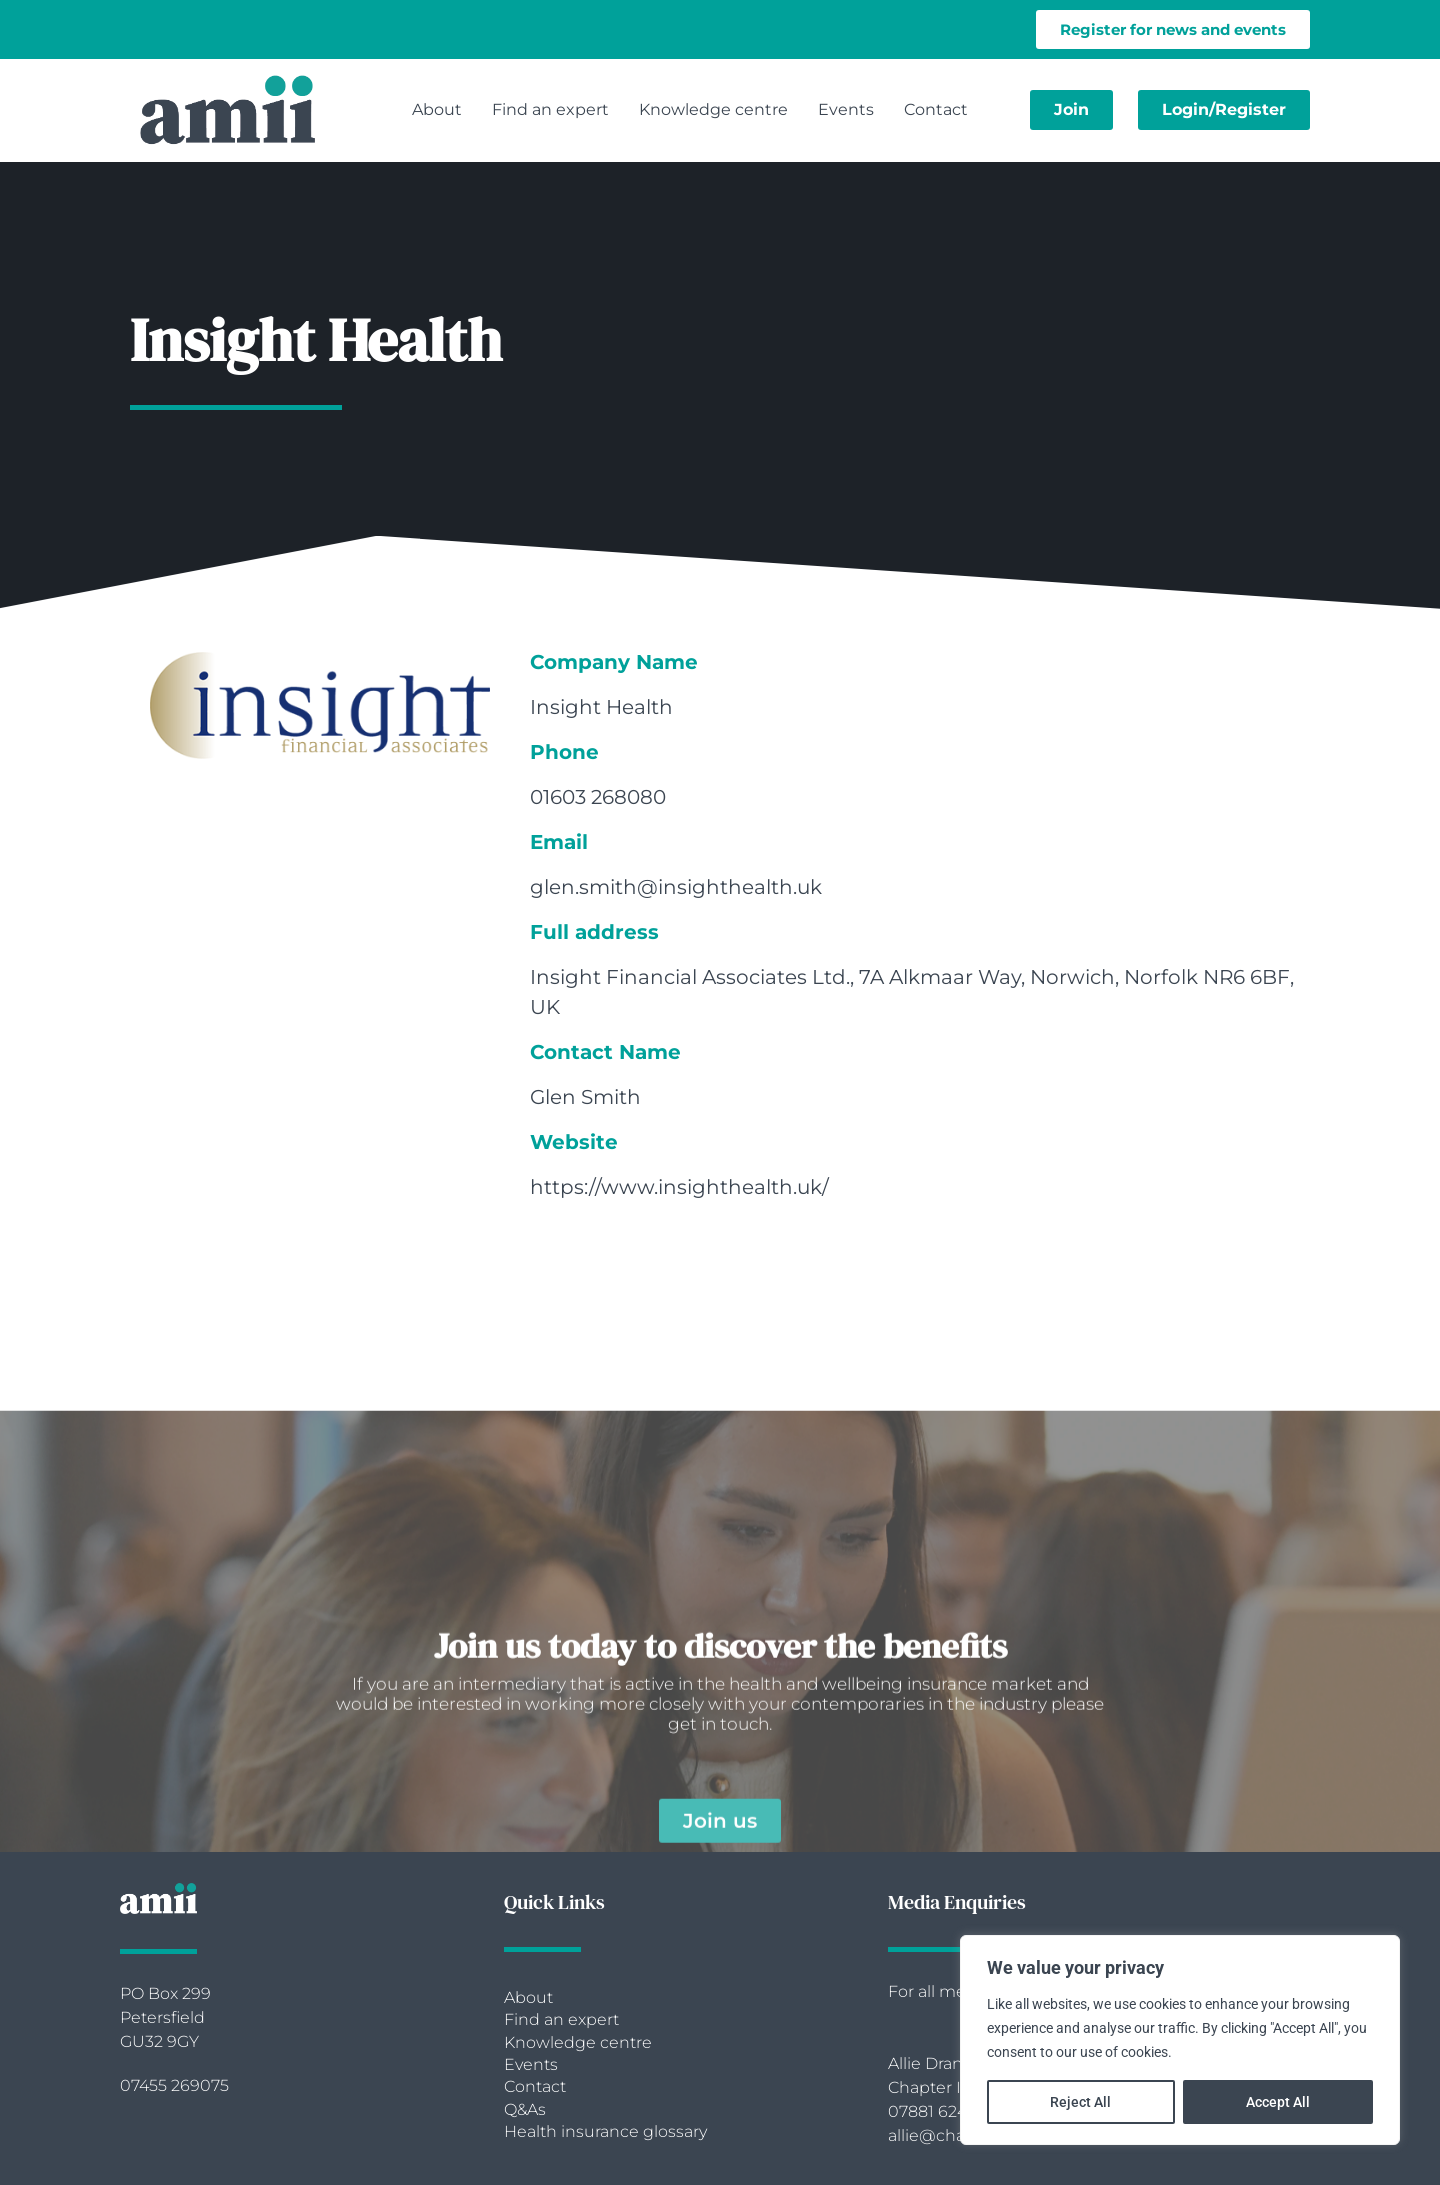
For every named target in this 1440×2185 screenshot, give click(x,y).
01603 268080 (598, 797)
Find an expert (550, 109)
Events (846, 109)
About (437, 109)
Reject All (1080, 2102)
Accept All (1278, 2102)
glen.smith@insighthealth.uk (676, 887)
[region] (1180, 2040)
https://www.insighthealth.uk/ (679, 1187)
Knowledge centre (713, 109)
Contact (936, 109)
